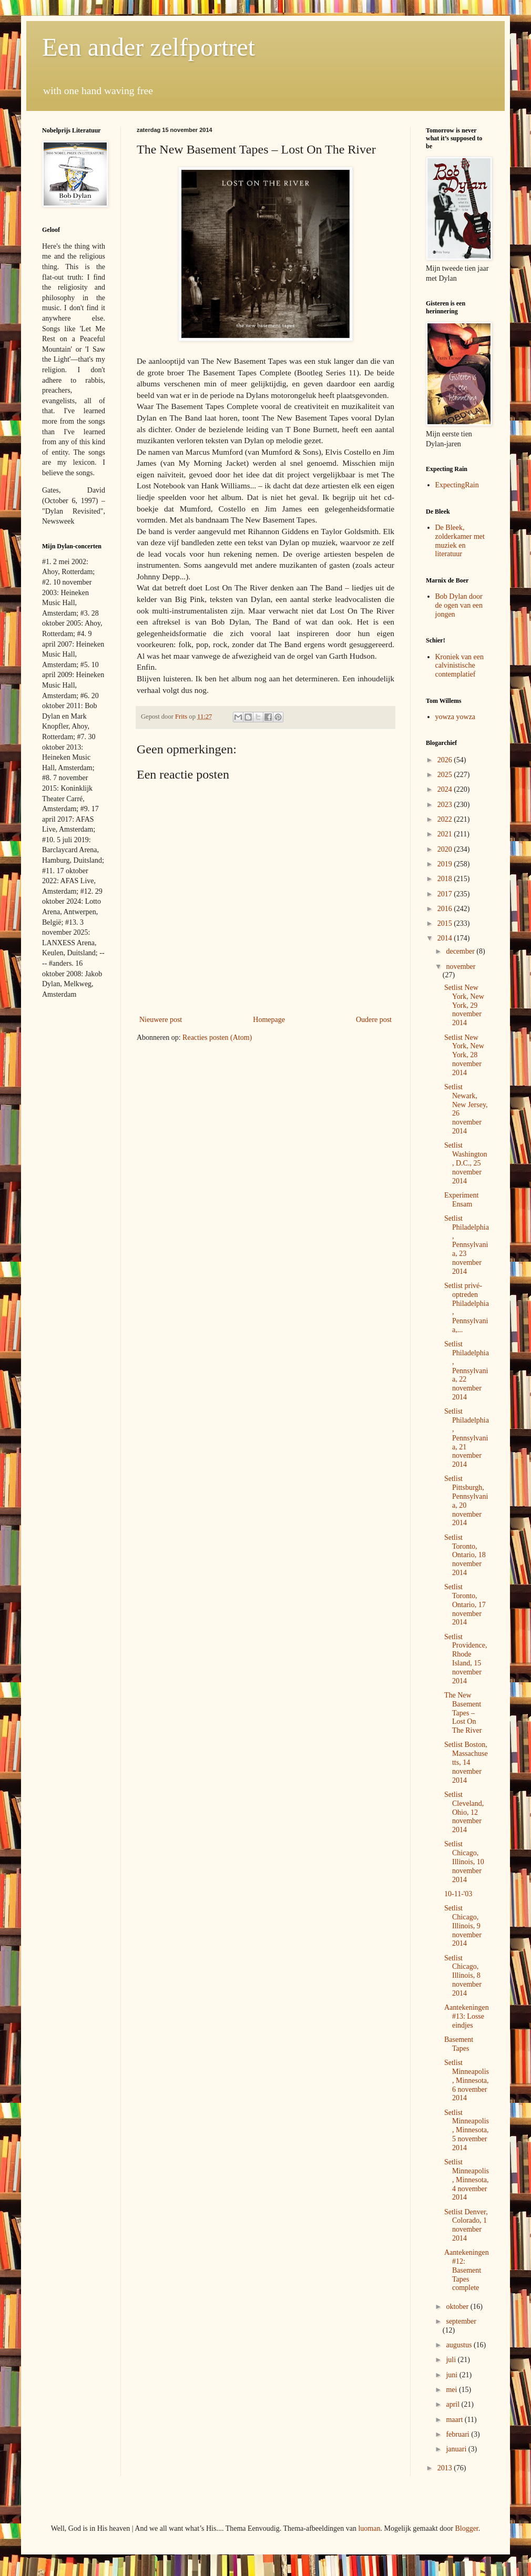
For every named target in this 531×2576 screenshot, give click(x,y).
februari (458, 2434)
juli (451, 2360)
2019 (445, 864)
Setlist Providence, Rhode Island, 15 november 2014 (465, 1659)
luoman (369, 2528)
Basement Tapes (458, 2044)
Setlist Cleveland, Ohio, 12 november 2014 (464, 1812)
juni (452, 2375)
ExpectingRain (457, 485)
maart (455, 2420)
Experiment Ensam (461, 1199)
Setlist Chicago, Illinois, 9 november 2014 (463, 1925)
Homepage (269, 1020)
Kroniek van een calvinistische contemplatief (459, 666)
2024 (445, 789)
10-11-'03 (458, 1894)
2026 (445, 760)
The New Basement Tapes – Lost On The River (463, 1712)
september (461, 2321)
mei (452, 2390)
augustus (460, 2345)
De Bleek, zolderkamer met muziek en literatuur (460, 541)
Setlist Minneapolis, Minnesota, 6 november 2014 (466, 2080)
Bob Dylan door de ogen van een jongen (459, 605)
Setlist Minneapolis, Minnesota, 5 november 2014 (466, 2130)
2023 (445, 805)
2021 (445, 834)
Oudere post (374, 1020)
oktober (458, 2307)
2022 (445, 819)
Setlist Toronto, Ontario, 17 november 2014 (465, 1604)
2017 (445, 894)
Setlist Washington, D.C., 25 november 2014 (465, 1162)
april (453, 2404)
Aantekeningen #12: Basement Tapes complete (466, 2270)
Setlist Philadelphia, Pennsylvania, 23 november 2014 (466, 1244)
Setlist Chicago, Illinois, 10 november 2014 (464, 1861)
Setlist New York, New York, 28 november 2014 (464, 1055)
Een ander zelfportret (148, 47)
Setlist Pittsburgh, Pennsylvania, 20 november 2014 (466, 1501)
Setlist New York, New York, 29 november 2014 (464, 1005)
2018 (445, 879)
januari (457, 2449)
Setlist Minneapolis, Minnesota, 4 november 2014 (466, 2179)
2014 (445, 938)
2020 (445, 849)
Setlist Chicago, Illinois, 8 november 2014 (463, 1975)
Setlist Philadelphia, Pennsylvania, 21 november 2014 (466, 1437)
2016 (445, 909)
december (461, 951)
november (460, 966)
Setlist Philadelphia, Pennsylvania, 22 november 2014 (466, 1370)
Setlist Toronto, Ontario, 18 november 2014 (465, 1555)
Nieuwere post (160, 1020)
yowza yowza (455, 717)
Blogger (466, 2528)
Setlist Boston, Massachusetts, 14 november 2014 (466, 1762)
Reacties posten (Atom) (217, 1037)
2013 (445, 2468)
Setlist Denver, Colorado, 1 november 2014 (466, 2225)
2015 (445, 923)
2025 (445, 775)
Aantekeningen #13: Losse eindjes (466, 2016)
